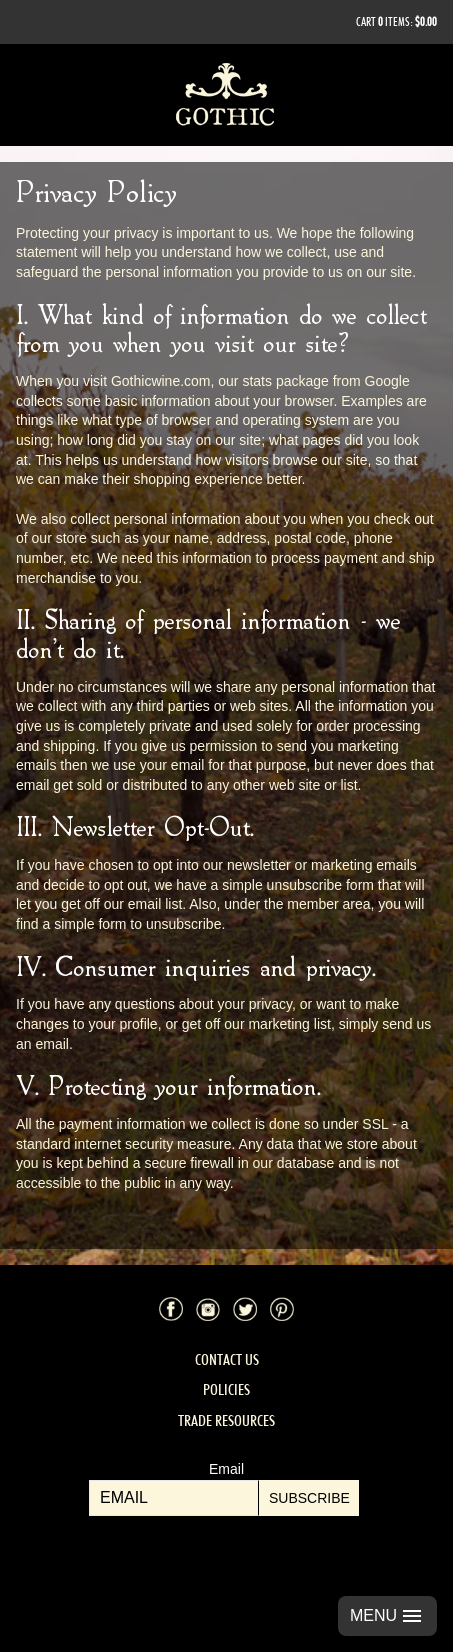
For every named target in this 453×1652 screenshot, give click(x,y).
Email (226, 1469)
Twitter (245, 1309)
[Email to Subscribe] (174, 1498)
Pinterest (282, 1309)
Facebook (171, 1309)
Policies (226, 1389)
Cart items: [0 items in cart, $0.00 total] (396, 21)
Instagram (208, 1309)
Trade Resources (226, 1420)
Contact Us (227, 1359)
